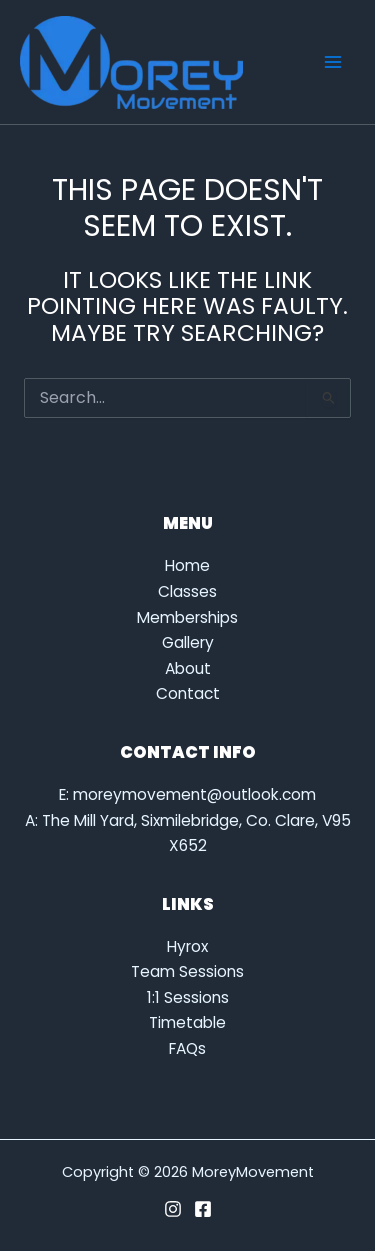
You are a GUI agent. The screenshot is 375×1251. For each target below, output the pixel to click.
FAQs (187, 1048)
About (188, 668)
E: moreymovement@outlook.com (187, 794)
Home (187, 565)
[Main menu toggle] (333, 61)
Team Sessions (187, 971)
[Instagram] (173, 1209)
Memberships (187, 617)
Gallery (188, 642)
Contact (188, 693)
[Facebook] (203, 1209)
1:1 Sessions (188, 997)
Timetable (187, 1022)
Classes (187, 591)
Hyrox (187, 946)
